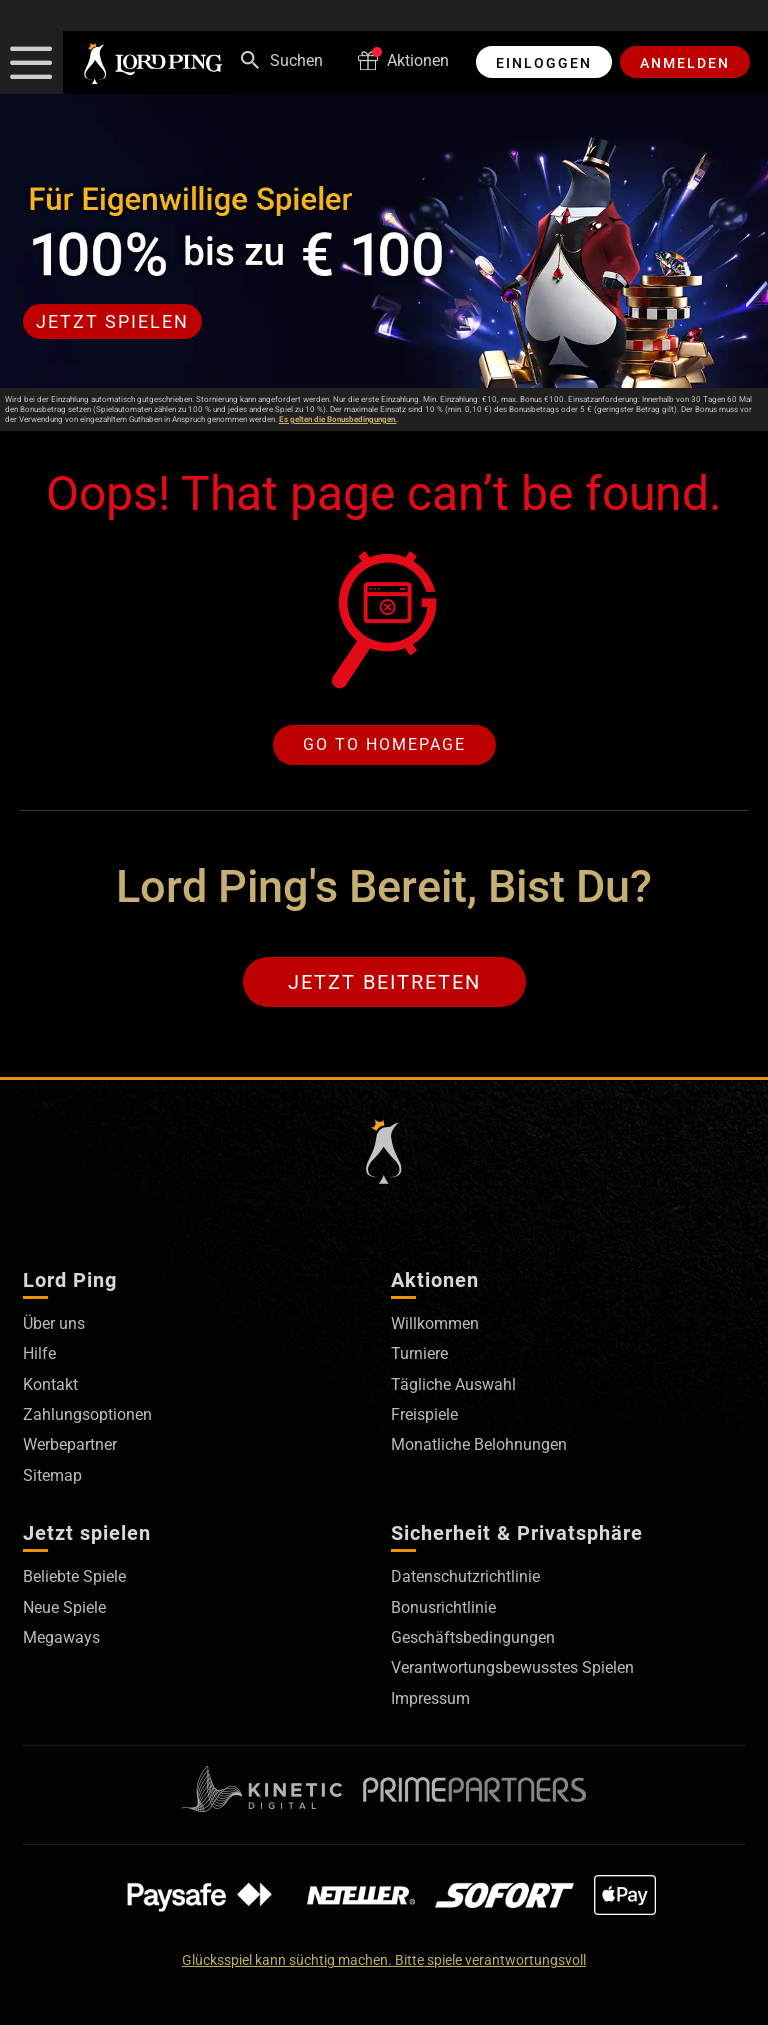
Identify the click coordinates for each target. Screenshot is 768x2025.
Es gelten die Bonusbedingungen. (338, 419)
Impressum (430, 1698)
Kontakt (50, 1384)
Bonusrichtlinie (443, 1607)
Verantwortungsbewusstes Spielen (512, 1667)
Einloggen (544, 63)
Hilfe (39, 1353)
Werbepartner (70, 1444)
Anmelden (685, 63)
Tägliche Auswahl (453, 1384)
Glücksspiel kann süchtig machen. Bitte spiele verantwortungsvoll (384, 1960)
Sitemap (52, 1475)
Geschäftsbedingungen (473, 1637)
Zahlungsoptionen (87, 1414)
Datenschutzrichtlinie (465, 1576)
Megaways (61, 1637)
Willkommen (435, 1323)
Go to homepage (384, 744)
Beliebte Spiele (74, 1576)
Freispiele (424, 1414)
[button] (31, 62)
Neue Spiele (64, 1607)
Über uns (54, 1323)
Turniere (419, 1353)
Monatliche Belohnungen (479, 1444)
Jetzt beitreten (384, 982)
